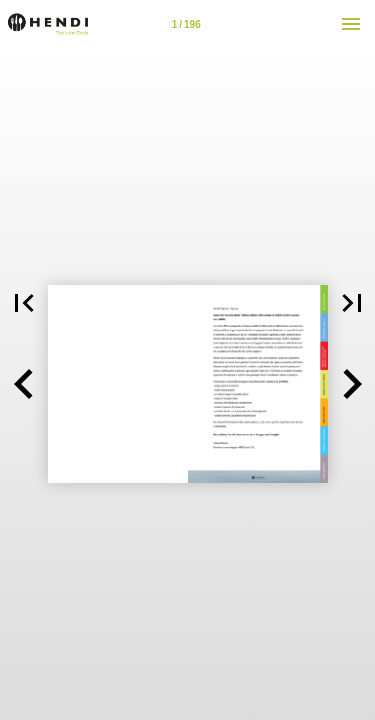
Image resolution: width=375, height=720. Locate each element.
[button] (24, 384)
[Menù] (351, 24)
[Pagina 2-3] (186, 24)
